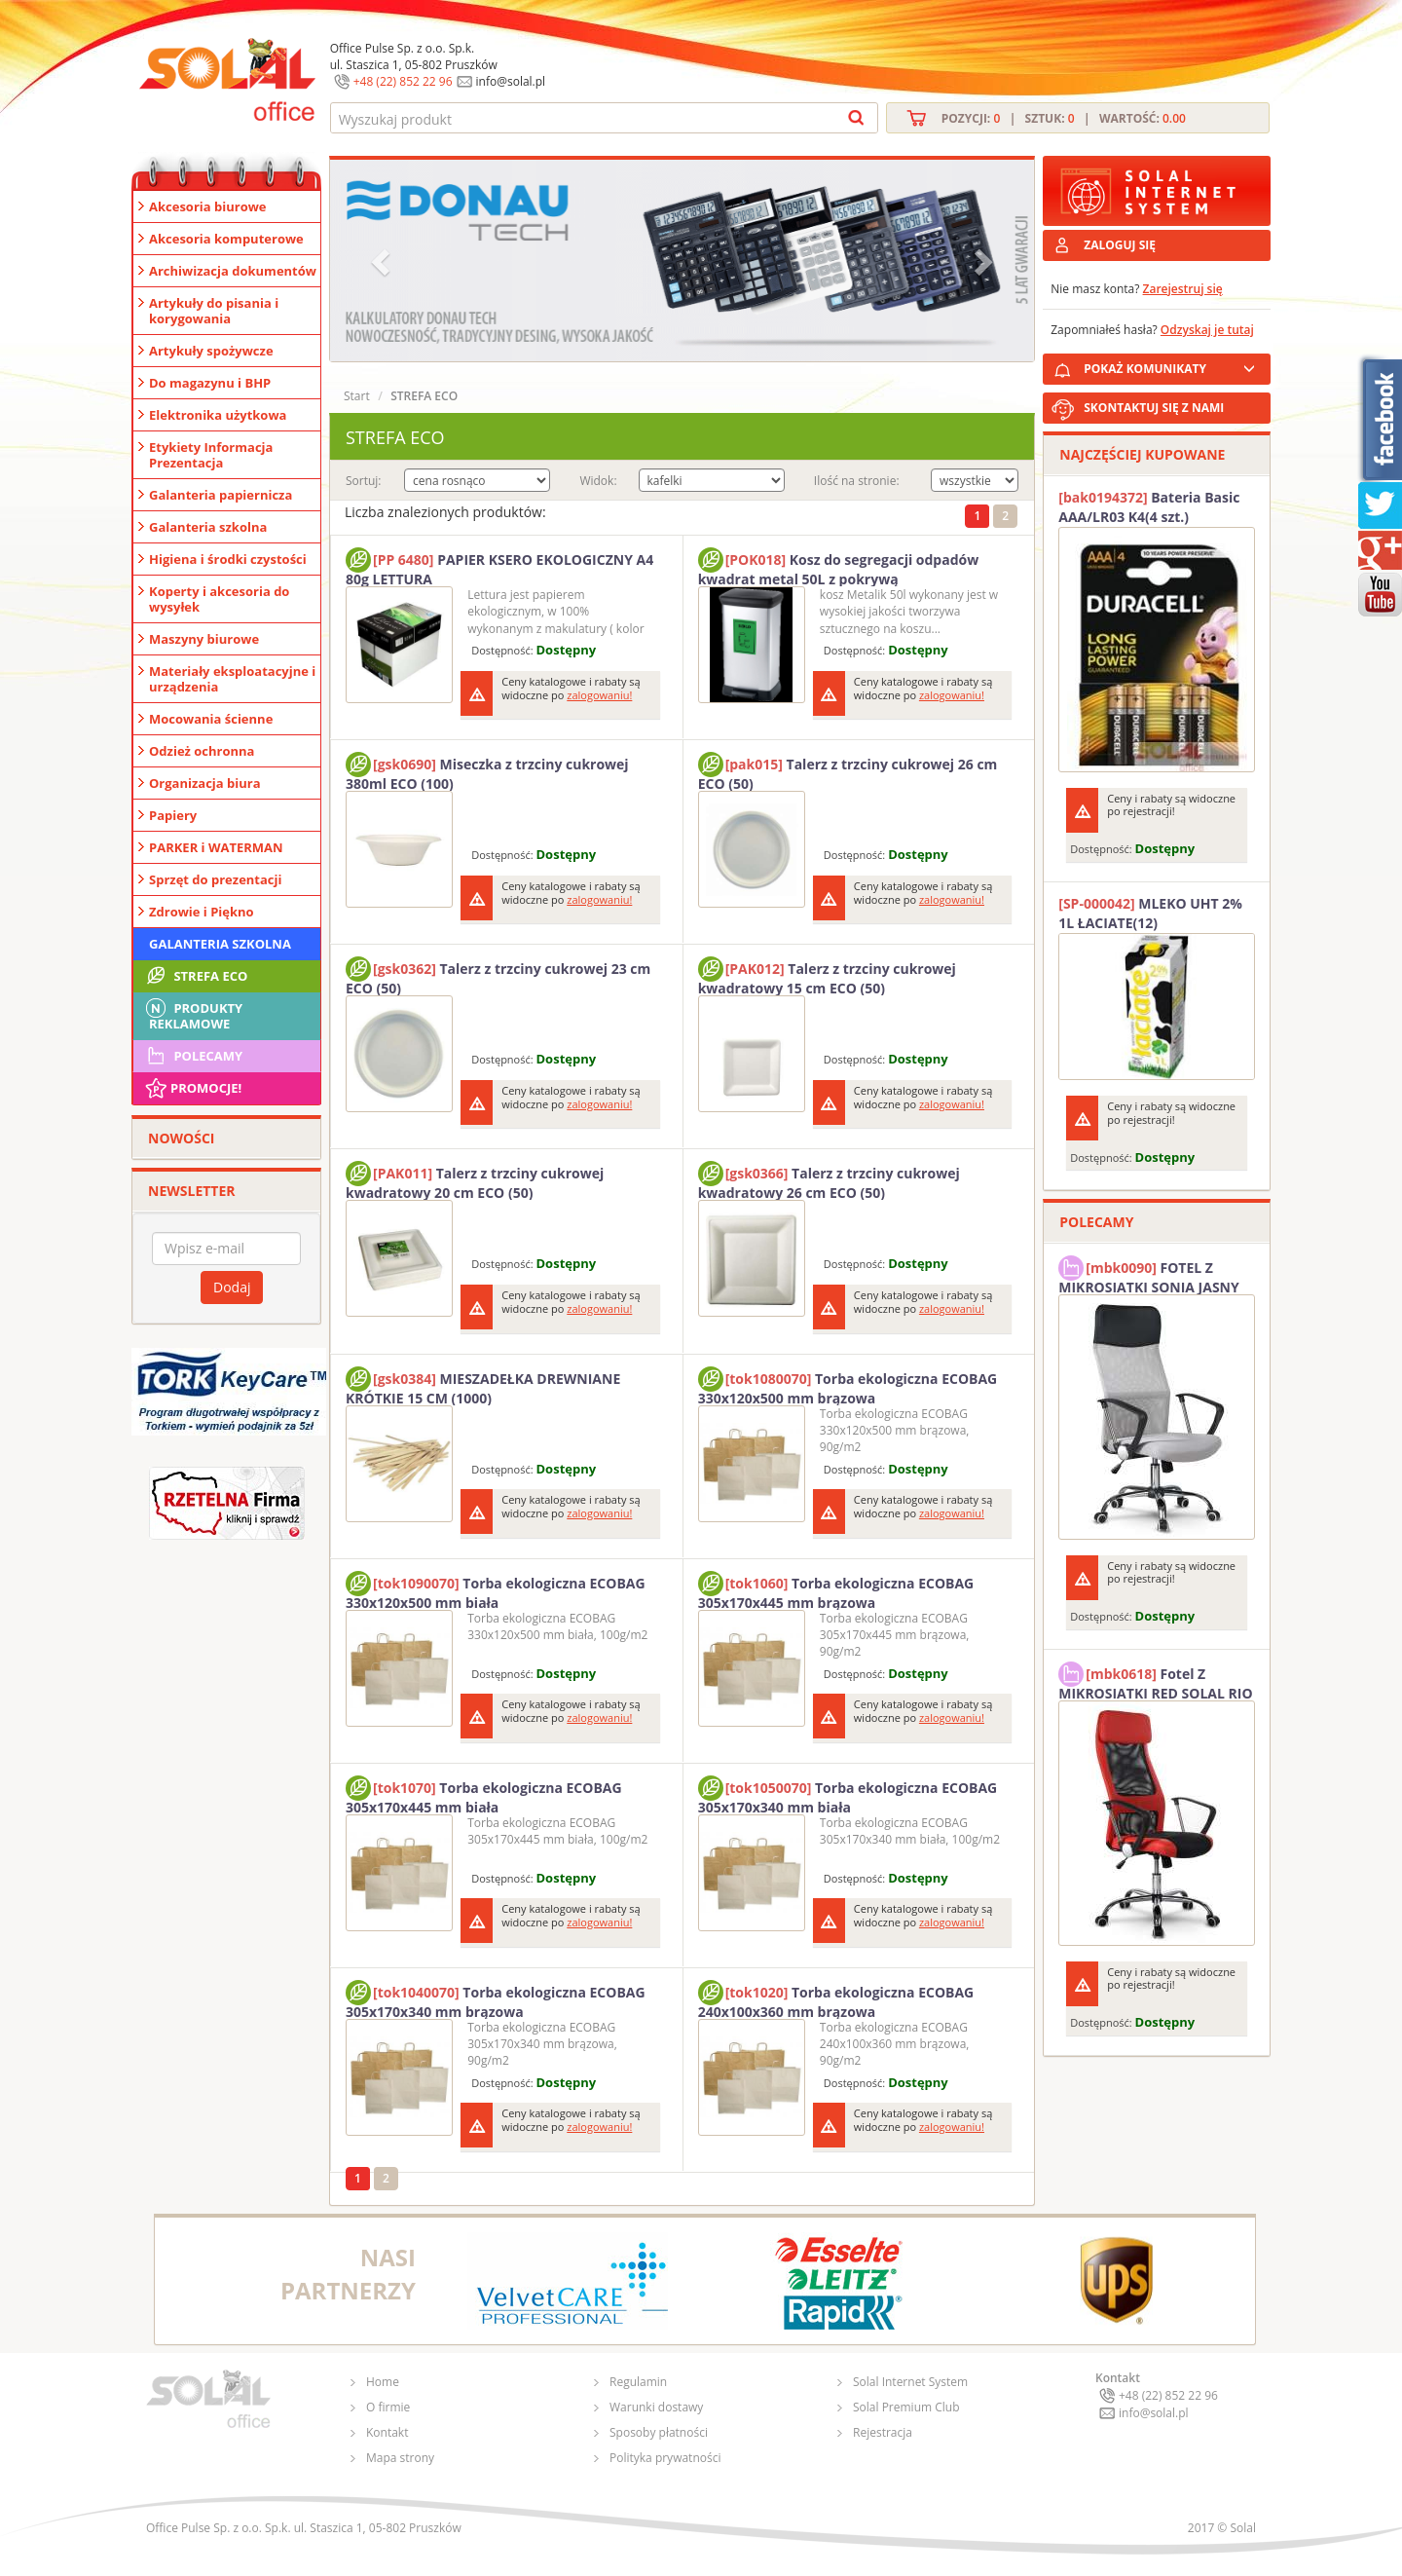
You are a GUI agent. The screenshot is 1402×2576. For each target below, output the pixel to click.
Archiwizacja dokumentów (232, 271)
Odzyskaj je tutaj (1207, 329)
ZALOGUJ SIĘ (1120, 245)
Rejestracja (882, 2432)
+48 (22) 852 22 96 (403, 81)
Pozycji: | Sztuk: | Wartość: (1063, 118)
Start (357, 396)
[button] (382, 260)
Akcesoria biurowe (208, 206)
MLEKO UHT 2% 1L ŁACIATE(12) (1150, 913)
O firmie (388, 2407)
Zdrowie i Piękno (201, 911)
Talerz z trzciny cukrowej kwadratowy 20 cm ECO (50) (475, 1180)
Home (382, 2381)
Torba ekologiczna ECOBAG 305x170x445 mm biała (484, 1794)
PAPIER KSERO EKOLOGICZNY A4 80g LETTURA (499, 566)
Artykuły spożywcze (211, 350)
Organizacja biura (205, 783)
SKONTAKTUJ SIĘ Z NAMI (1154, 407)
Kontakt (387, 2432)
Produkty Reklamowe (192, 1013)
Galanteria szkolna (208, 527)
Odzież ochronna (201, 751)
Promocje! (192, 1088)
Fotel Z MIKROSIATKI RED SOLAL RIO (1155, 1680)
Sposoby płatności (658, 2432)
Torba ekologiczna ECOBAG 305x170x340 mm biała (848, 1794)
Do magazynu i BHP (210, 383)
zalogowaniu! (599, 695)
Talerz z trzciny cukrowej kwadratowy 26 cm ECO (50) (829, 1180)
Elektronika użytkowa (217, 415)
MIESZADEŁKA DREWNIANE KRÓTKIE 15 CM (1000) (483, 1385)
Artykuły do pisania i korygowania (213, 310)
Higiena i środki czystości (228, 559)
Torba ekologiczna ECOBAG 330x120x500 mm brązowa (848, 1385)
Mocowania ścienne (211, 719)
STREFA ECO (195, 976)
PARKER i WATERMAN (216, 847)
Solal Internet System (910, 2381)
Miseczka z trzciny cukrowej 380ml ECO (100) (487, 771)
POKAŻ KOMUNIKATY (1173, 366)
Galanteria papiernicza (220, 495)
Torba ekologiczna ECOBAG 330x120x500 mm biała (496, 1590)
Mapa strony (400, 2457)
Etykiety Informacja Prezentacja (211, 454)
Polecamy (192, 1055)
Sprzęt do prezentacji (215, 879)
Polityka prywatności (664, 2457)
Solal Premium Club (906, 2407)
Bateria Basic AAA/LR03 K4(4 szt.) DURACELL (1148, 507)
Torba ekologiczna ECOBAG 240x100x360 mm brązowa (836, 1999)
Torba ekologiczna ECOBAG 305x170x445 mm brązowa (836, 1590)
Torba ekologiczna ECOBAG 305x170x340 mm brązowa (496, 1999)
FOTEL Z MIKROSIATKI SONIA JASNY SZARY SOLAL (1148, 1274)
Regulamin (638, 2381)
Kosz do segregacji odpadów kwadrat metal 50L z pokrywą (838, 566)
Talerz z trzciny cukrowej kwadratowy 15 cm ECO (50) (827, 975)
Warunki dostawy (656, 2407)
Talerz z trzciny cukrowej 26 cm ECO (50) (848, 771)
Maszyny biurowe (204, 639)
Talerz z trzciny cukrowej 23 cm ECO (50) (498, 975)
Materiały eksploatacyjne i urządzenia (232, 678)
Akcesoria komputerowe (226, 238)
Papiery (173, 815)
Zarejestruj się (1183, 288)
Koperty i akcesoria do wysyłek (219, 599)
